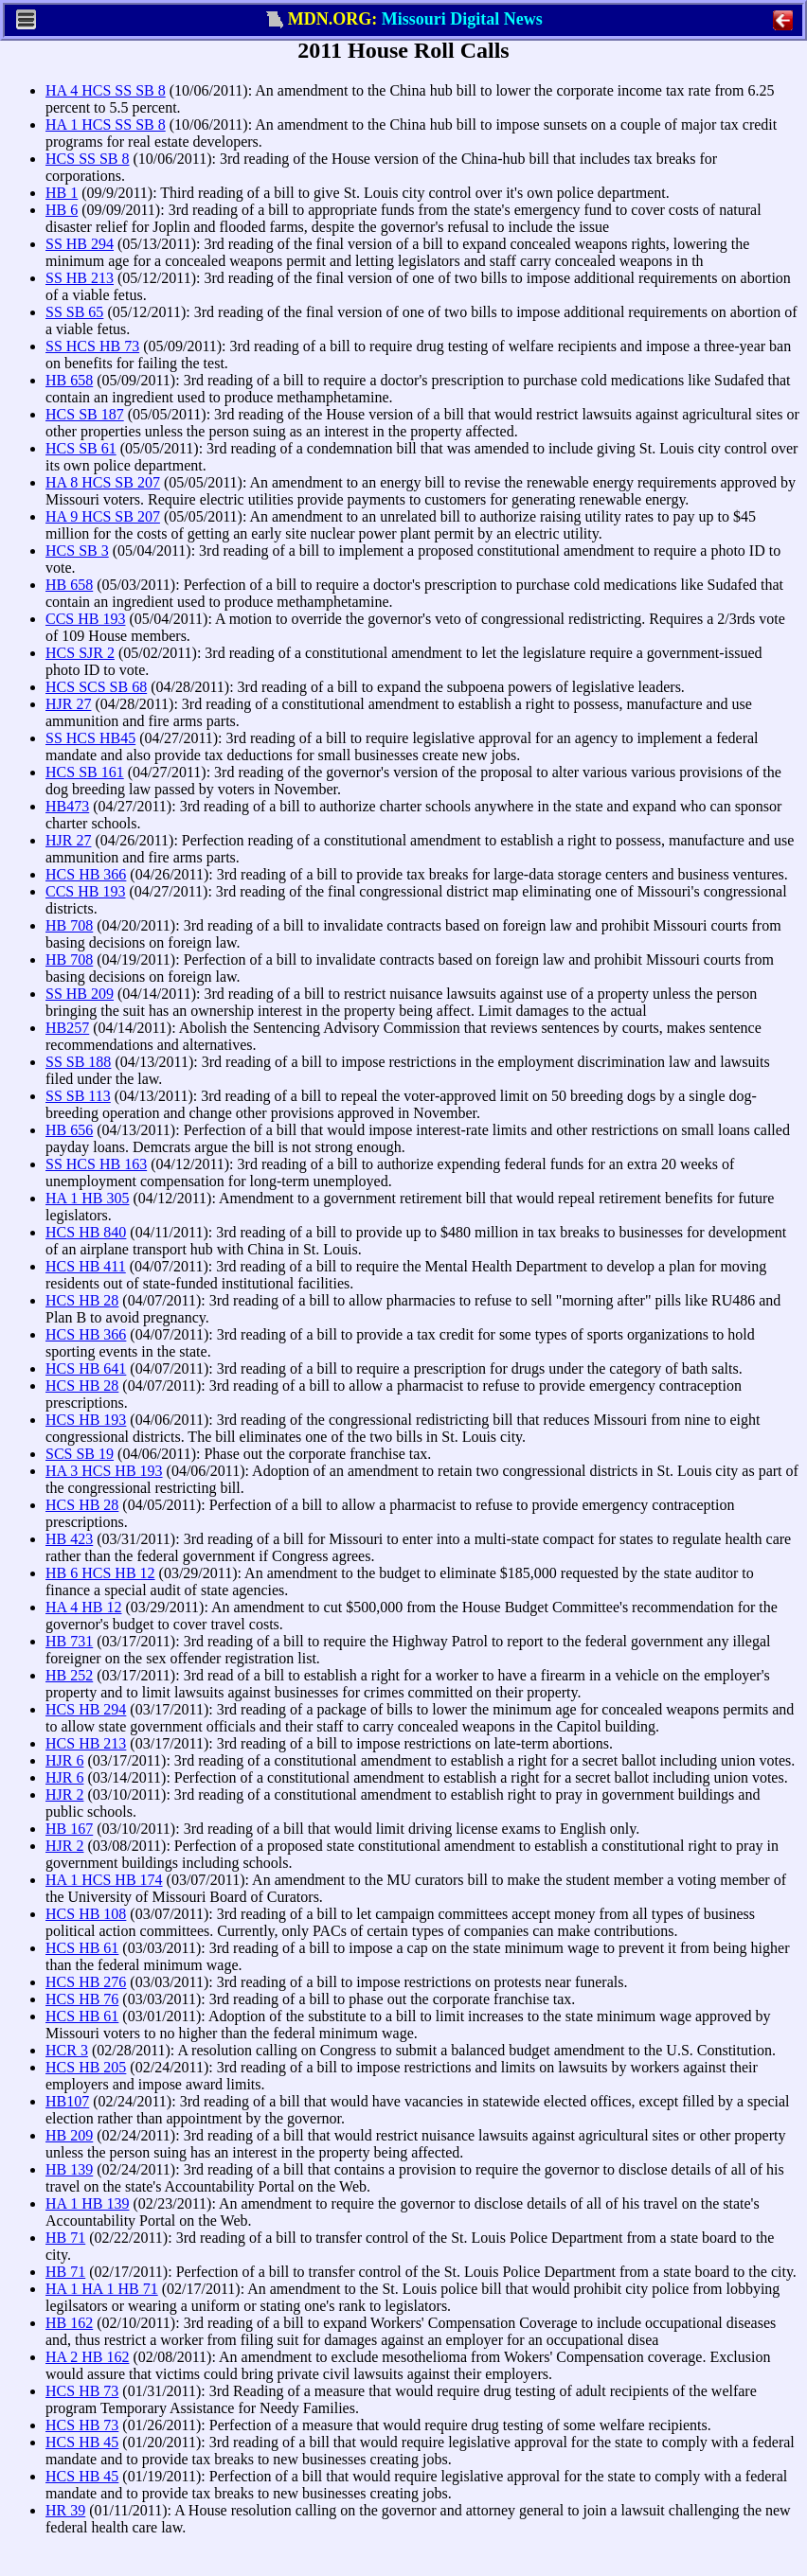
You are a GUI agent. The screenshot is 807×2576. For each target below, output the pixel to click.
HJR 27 (68, 704)
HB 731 (69, 1641)
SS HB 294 (79, 244)
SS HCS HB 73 (92, 346)
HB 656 (69, 1130)
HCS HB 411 (85, 1266)
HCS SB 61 (81, 448)
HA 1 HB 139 (87, 2203)
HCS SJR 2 (80, 653)
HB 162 (69, 2323)
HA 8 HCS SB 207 (102, 482)
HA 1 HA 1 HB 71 (101, 2289)
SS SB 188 (78, 1062)
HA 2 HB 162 (87, 2357)
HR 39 (65, 2510)
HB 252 (69, 1675)
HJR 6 (64, 1760)
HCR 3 (66, 2050)
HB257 (67, 1028)
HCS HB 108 (85, 1914)
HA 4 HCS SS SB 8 (105, 90)
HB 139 (69, 2169)
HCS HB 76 (81, 1999)
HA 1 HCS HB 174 (104, 1880)
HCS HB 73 (81, 2391)
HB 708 (69, 925)
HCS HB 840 (85, 1232)
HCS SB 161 (84, 772)
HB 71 (65, 2238)
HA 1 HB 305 (87, 1198)
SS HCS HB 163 (96, 1164)
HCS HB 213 (85, 1743)
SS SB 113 (78, 1096)
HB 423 (69, 1539)
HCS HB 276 (85, 1982)
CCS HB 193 (85, 619)
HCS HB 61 (81, 1948)
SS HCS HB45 (90, 738)
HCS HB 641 (85, 1368)
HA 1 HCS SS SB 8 (105, 124)
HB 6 (61, 210)
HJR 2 (64, 1794)
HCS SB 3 (77, 550)
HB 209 (69, 2135)
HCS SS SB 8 (87, 159)
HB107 (67, 2101)
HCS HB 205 (85, 2067)
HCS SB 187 (84, 414)
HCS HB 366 (85, 874)
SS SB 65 (74, 312)
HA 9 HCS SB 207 (102, 516)
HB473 (67, 806)
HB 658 (69, 380)
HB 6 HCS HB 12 (100, 1573)
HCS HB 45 (81, 2442)
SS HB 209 (79, 994)
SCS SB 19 (79, 1454)
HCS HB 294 (85, 1709)
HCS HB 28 (81, 1300)
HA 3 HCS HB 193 (104, 1471)
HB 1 (61, 193)
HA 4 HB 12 (83, 1607)
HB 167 (69, 1829)
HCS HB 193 (85, 1420)
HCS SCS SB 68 (96, 687)
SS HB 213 (79, 278)
